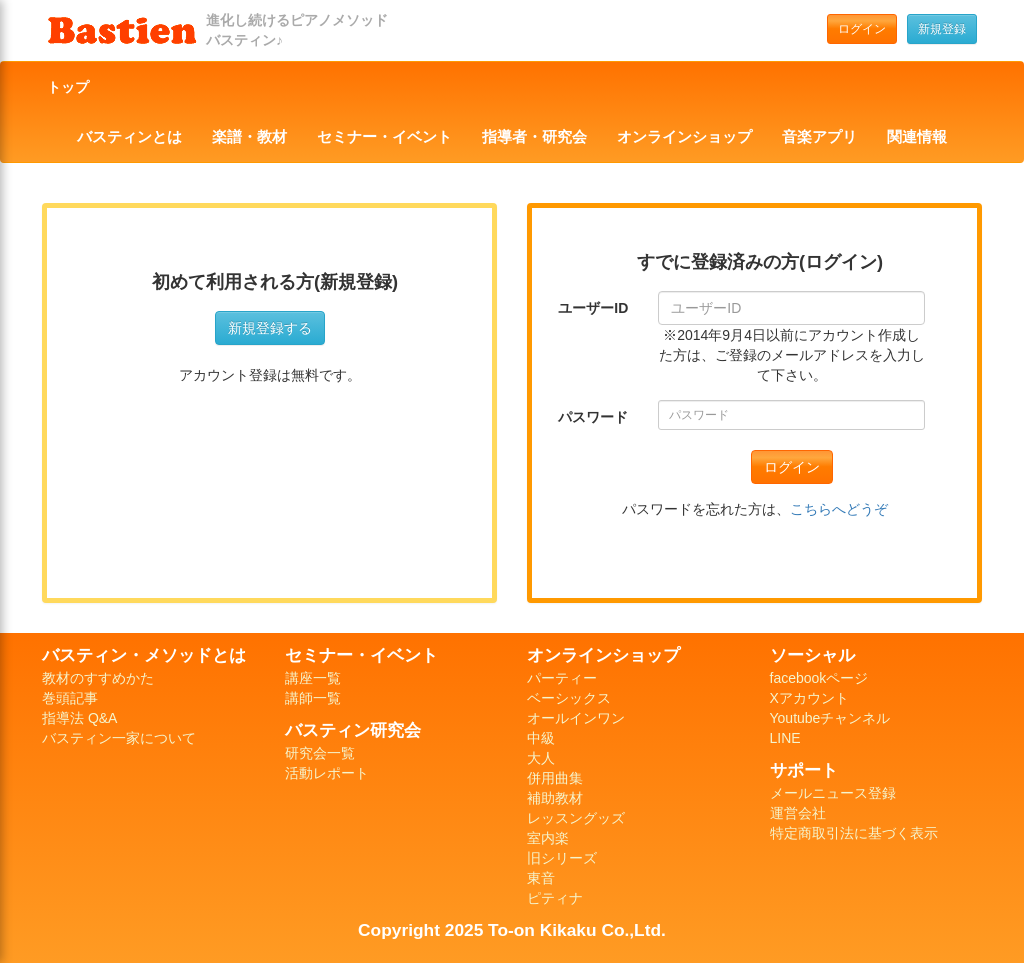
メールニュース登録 (833, 793)
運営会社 (798, 813)
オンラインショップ (684, 137)
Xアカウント (809, 698)
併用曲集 (555, 778)
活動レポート (327, 773)
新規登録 (942, 29)
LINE (785, 738)
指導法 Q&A (79, 718)
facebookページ (819, 678)
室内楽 (548, 838)
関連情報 (917, 137)
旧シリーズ (562, 858)
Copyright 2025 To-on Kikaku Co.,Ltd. (512, 930)
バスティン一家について (119, 738)
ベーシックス (569, 698)
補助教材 (555, 798)
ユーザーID (593, 308)
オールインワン (576, 718)
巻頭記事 (70, 698)
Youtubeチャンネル (830, 718)
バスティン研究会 (353, 730)
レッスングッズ (576, 818)
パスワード (593, 417)
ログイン (862, 29)
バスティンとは (129, 137)
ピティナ (555, 898)
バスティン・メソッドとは (144, 655)
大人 (541, 758)
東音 (541, 878)
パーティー (562, 678)
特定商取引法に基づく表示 (854, 833)
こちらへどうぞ (839, 509)
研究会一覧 (320, 753)
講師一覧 (313, 698)
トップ (68, 87)
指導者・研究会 (534, 137)
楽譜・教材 (249, 137)
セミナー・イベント (384, 137)
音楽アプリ (819, 137)
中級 (541, 738)
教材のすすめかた (98, 678)
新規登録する (270, 328)
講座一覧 (313, 678)
